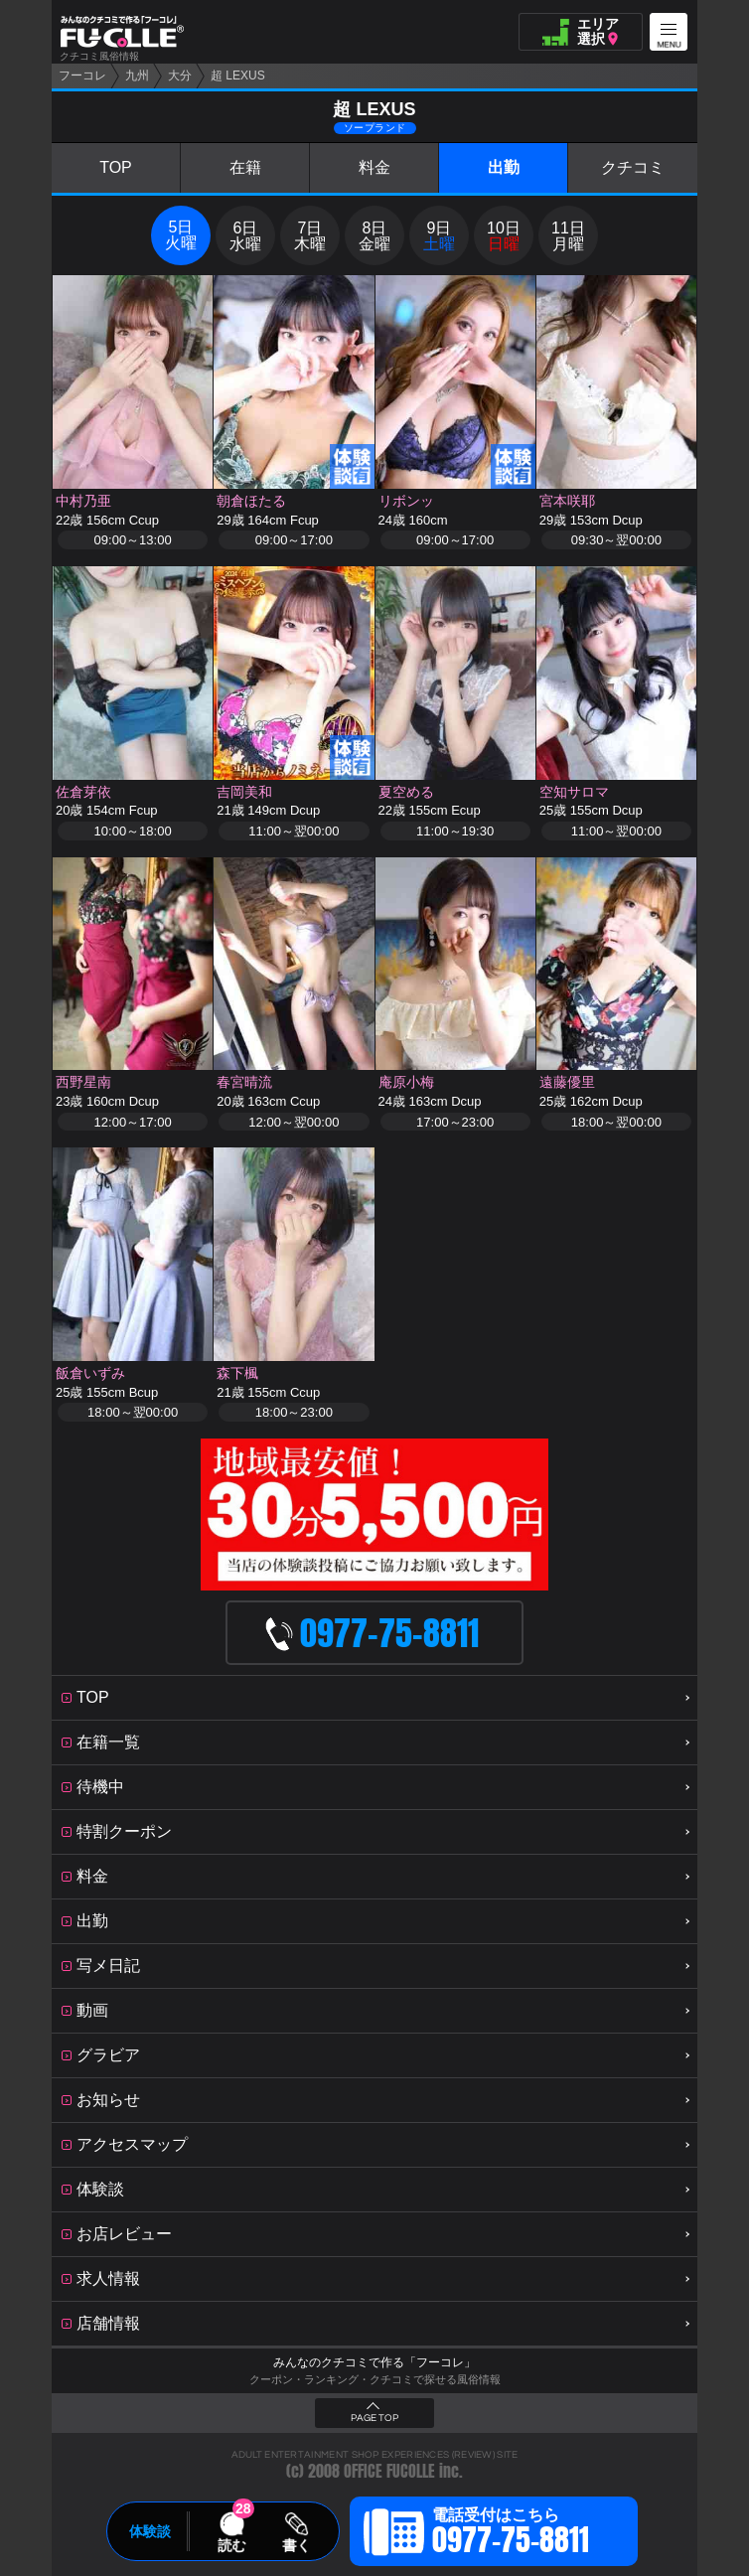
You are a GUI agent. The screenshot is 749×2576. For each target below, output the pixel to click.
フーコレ (82, 75)
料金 (374, 167)
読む (231, 2545)
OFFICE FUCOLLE (389, 2471)
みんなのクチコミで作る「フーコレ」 (374, 2362)
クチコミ (633, 167)
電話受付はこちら (510, 2534)
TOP (115, 167)
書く (296, 2545)
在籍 (245, 167)
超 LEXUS (238, 75)
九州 (137, 75)
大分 (180, 75)
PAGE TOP (374, 2418)
